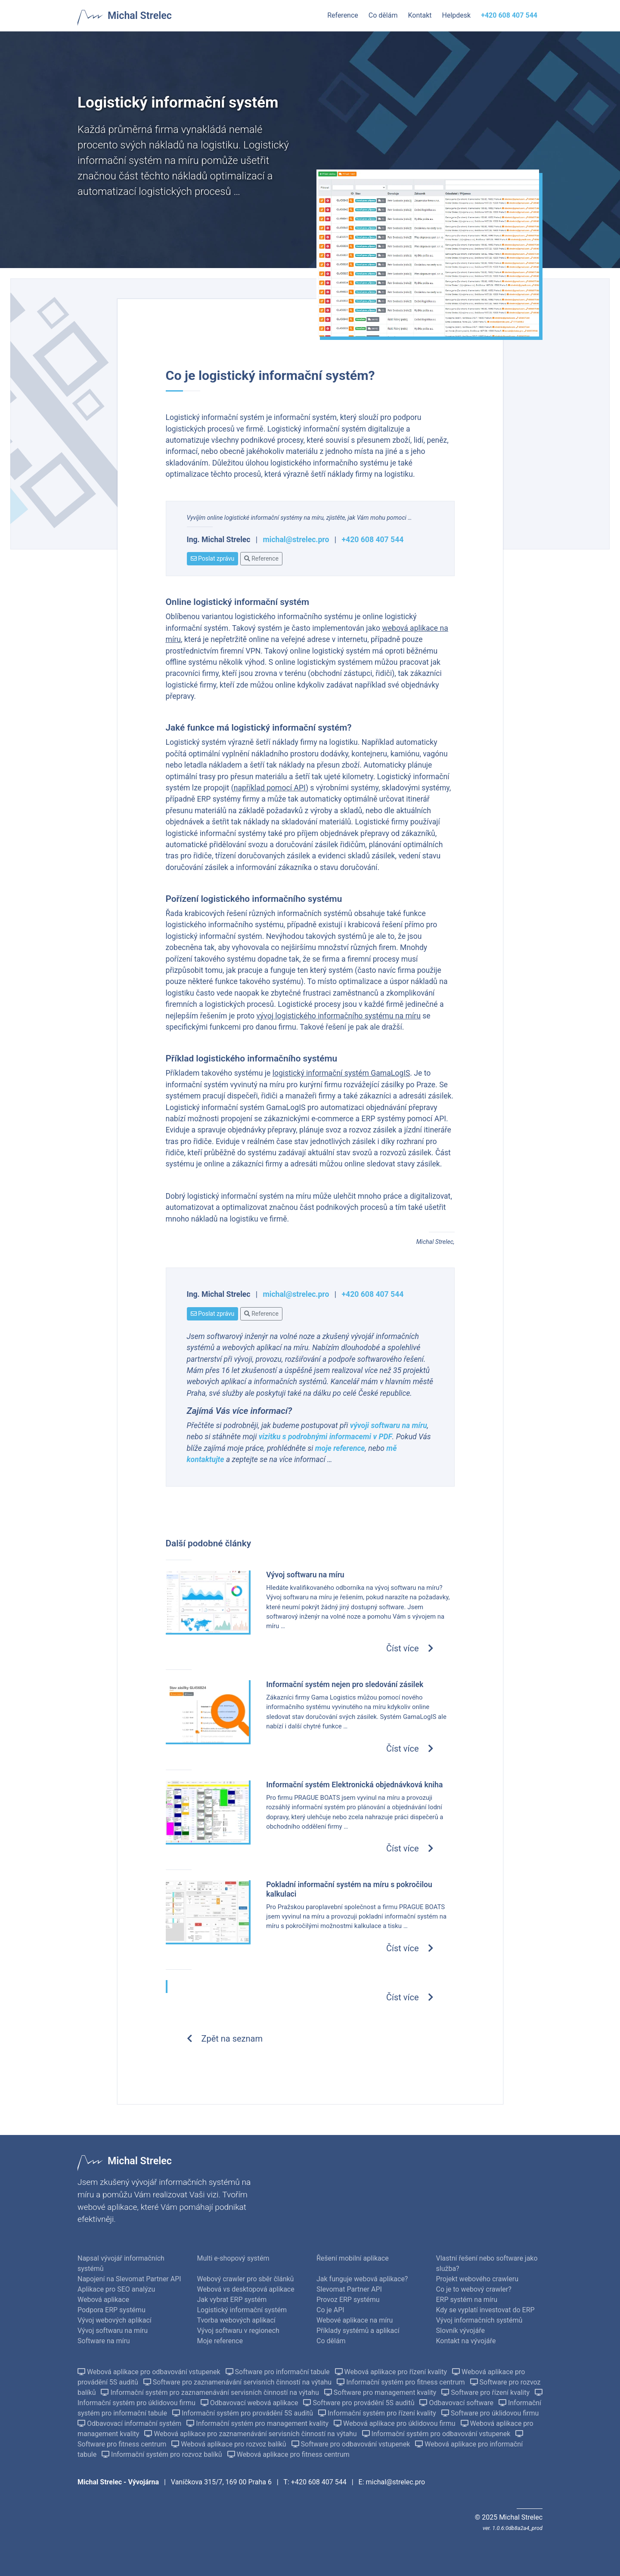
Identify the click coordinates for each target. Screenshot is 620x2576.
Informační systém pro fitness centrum (401, 2382)
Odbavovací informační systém (130, 2423)
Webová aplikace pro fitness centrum (288, 2454)
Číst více (409, 1648)
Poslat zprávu (213, 558)
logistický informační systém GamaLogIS (341, 1073)
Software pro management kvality (381, 2392)
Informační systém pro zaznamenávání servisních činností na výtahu (210, 2392)
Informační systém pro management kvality (258, 2423)
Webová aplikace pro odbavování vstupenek (150, 2372)
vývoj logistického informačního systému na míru (338, 1016)
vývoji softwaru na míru (388, 1425)
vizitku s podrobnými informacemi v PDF (325, 1436)
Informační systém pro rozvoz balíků (162, 2454)
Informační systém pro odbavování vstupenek (437, 2434)
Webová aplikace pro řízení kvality (392, 2372)
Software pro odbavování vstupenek (351, 2444)
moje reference (340, 1448)
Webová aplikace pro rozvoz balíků (229, 2444)
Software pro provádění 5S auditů (359, 2403)
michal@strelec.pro (296, 539)
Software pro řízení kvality (486, 2392)
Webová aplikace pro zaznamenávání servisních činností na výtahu (251, 2434)
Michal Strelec (140, 15)
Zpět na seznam (225, 2038)
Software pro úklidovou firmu (490, 2413)
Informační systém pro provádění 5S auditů (243, 2413)
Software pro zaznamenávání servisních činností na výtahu (238, 2382)
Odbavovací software (457, 2403)
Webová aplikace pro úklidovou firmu (395, 2423)
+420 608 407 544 (373, 539)
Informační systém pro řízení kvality (378, 2413)
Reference (261, 558)
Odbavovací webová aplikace (250, 2403)
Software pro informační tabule (279, 2372)
